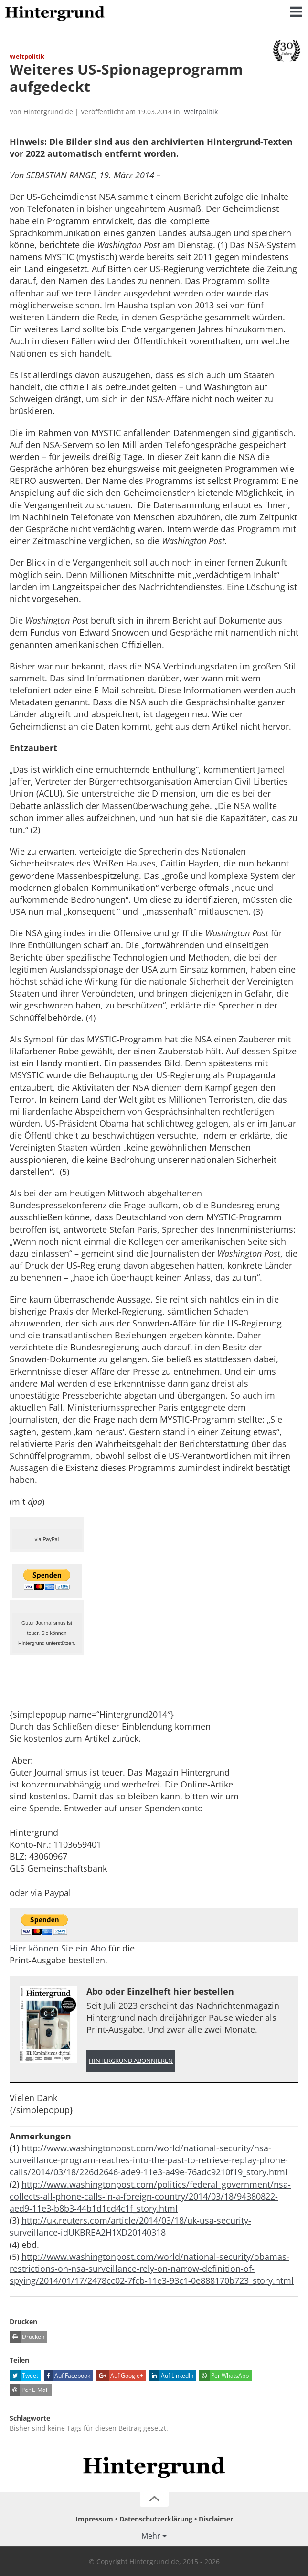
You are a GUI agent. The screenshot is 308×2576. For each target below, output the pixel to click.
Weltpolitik (201, 111)
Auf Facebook (67, 2375)
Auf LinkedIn (171, 2375)
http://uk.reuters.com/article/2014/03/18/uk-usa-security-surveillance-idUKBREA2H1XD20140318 (130, 2226)
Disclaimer (216, 2518)
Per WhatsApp (224, 2375)
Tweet (24, 2375)
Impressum (94, 2518)
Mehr (150, 2536)
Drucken (27, 2337)
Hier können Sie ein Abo (58, 1948)
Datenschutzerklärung (155, 2518)
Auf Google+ (119, 2375)
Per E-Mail (29, 2390)
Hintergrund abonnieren (131, 2061)
